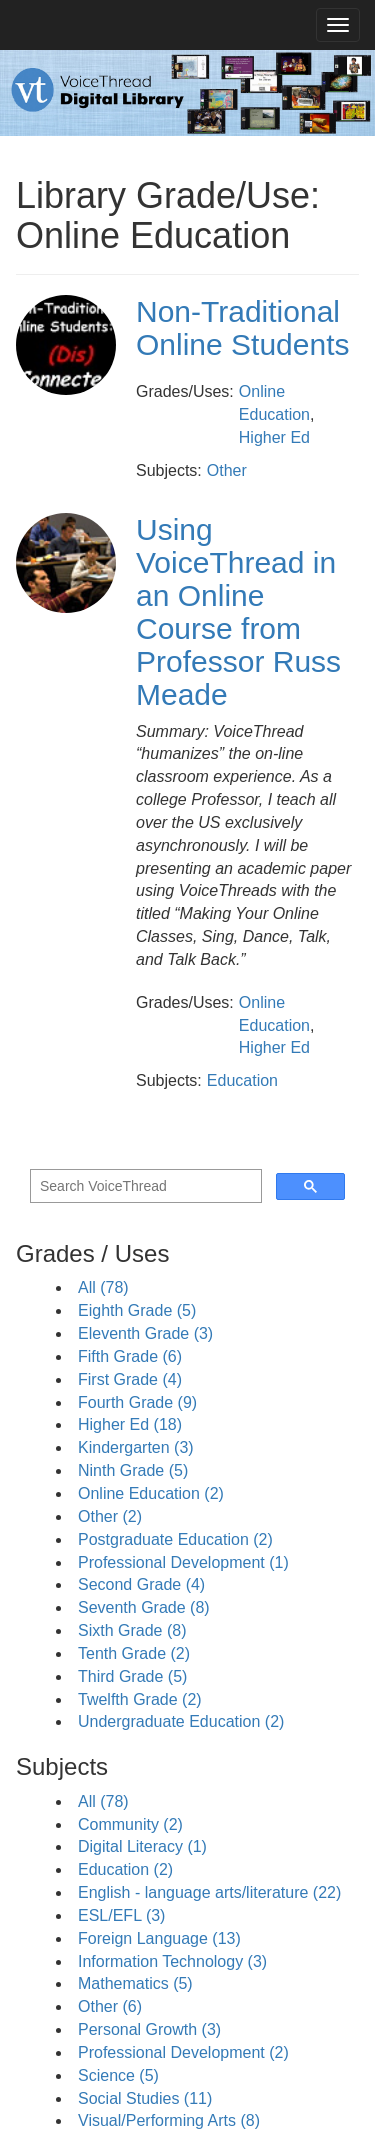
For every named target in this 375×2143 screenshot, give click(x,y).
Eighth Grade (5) (137, 1310)
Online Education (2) (151, 1493)
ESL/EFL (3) (121, 1915)
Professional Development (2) (183, 2052)
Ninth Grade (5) (133, 1470)
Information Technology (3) (172, 1961)
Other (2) (110, 1516)
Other (227, 470)
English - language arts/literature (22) (209, 1892)
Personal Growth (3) (149, 2029)
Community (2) (130, 1824)
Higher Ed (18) (130, 1424)
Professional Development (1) (183, 1562)
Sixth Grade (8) (132, 1630)
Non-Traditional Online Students (242, 328)
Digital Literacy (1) (142, 1846)
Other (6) (110, 2006)
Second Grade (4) (141, 1584)
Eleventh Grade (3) (145, 1333)
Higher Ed (274, 437)
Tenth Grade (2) (134, 1653)
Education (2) (125, 1869)
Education (242, 1080)
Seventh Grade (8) (144, 1607)
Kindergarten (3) (136, 1447)
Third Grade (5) (132, 1676)
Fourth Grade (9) (137, 1402)
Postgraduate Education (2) (175, 1539)
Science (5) (118, 2075)
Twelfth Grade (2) (140, 1699)
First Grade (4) (130, 1379)
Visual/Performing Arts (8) (169, 2120)
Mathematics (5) (135, 1983)
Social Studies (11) (145, 2098)
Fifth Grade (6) (130, 1356)
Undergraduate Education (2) (181, 1721)
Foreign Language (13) (159, 1938)
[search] (144, 1186)
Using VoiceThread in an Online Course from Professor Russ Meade (238, 612)
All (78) (103, 1287)
